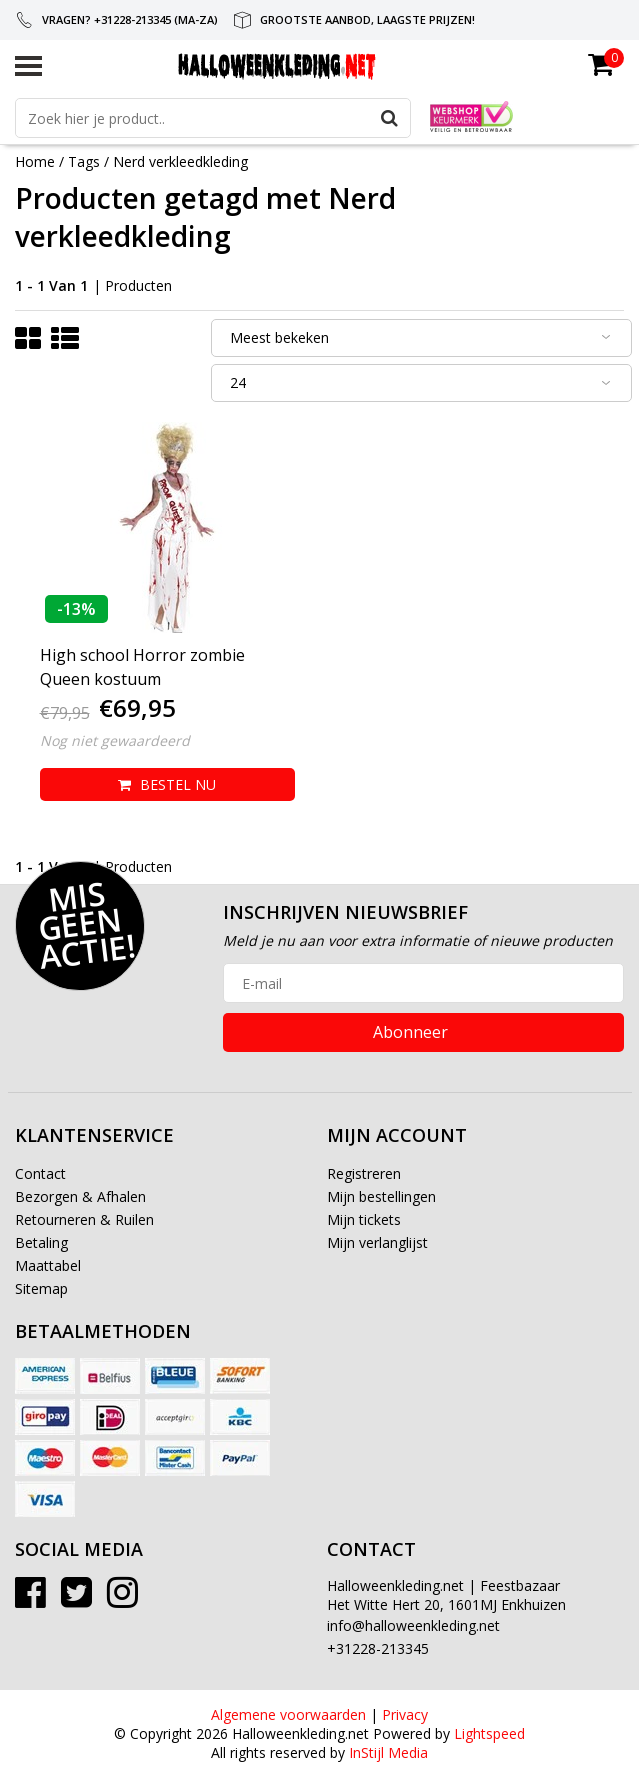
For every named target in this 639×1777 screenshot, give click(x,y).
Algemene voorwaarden (288, 1714)
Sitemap (41, 1288)
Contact (40, 1173)
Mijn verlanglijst (377, 1242)
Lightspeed (489, 1733)
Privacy (405, 1714)
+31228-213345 (378, 1648)
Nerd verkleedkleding (180, 161)
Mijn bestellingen (381, 1196)
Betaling (41, 1242)
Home (35, 161)
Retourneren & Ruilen (84, 1219)
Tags (84, 161)
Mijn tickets (364, 1219)
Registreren (364, 1173)
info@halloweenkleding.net (413, 1625)
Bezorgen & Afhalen (80, 1196)
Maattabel (48, 1265)
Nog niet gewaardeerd (115, 740)
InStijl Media (388, 1752)
